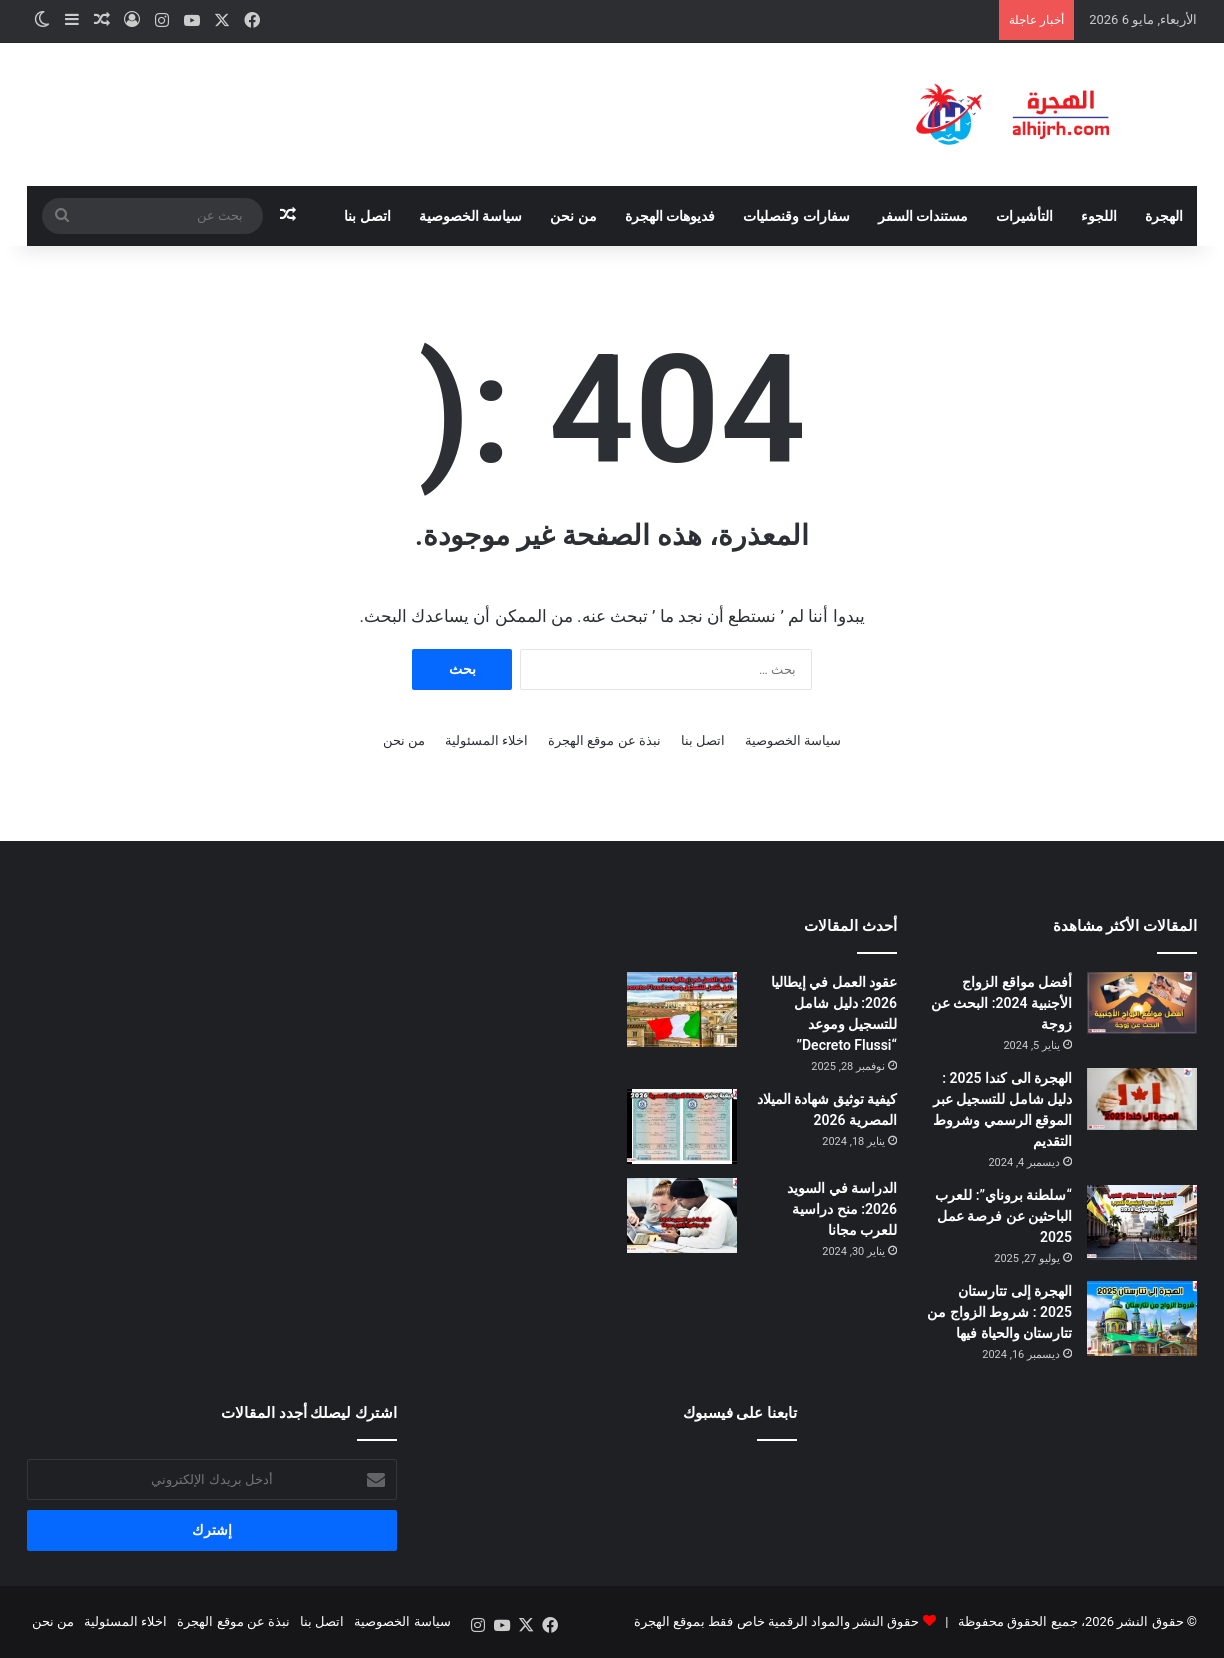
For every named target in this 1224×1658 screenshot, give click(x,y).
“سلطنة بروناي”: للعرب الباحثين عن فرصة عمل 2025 (1003, 1216)
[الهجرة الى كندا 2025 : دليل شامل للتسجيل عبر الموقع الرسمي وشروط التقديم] (1142, 1099)
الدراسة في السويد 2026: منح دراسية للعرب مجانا (842, 1209)
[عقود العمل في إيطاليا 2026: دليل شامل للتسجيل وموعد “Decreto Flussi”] (682, 1009)
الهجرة (1164, 216)
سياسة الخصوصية (470, 216)
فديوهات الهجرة (670, 216)
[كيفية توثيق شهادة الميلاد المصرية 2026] (682, 1126)
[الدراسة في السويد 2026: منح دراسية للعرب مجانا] (682, 1215)
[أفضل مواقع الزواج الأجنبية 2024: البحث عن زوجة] (1142, 1003)
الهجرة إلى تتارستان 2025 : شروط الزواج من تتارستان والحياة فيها (999, 1312)
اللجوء (1099, 216)
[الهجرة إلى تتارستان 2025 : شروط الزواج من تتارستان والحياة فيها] (1142, 1318)
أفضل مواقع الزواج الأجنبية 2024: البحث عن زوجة (1001, 1003)
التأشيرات (1024, 216)
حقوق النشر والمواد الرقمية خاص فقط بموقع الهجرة (777, 1621)
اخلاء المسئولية (486, 740)
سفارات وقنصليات (796, 216)
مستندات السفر (923, 216)
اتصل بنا (367, 216)
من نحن (573, 216)
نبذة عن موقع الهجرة (604, 740)
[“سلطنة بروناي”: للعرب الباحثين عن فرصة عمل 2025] (1142, 1222)
